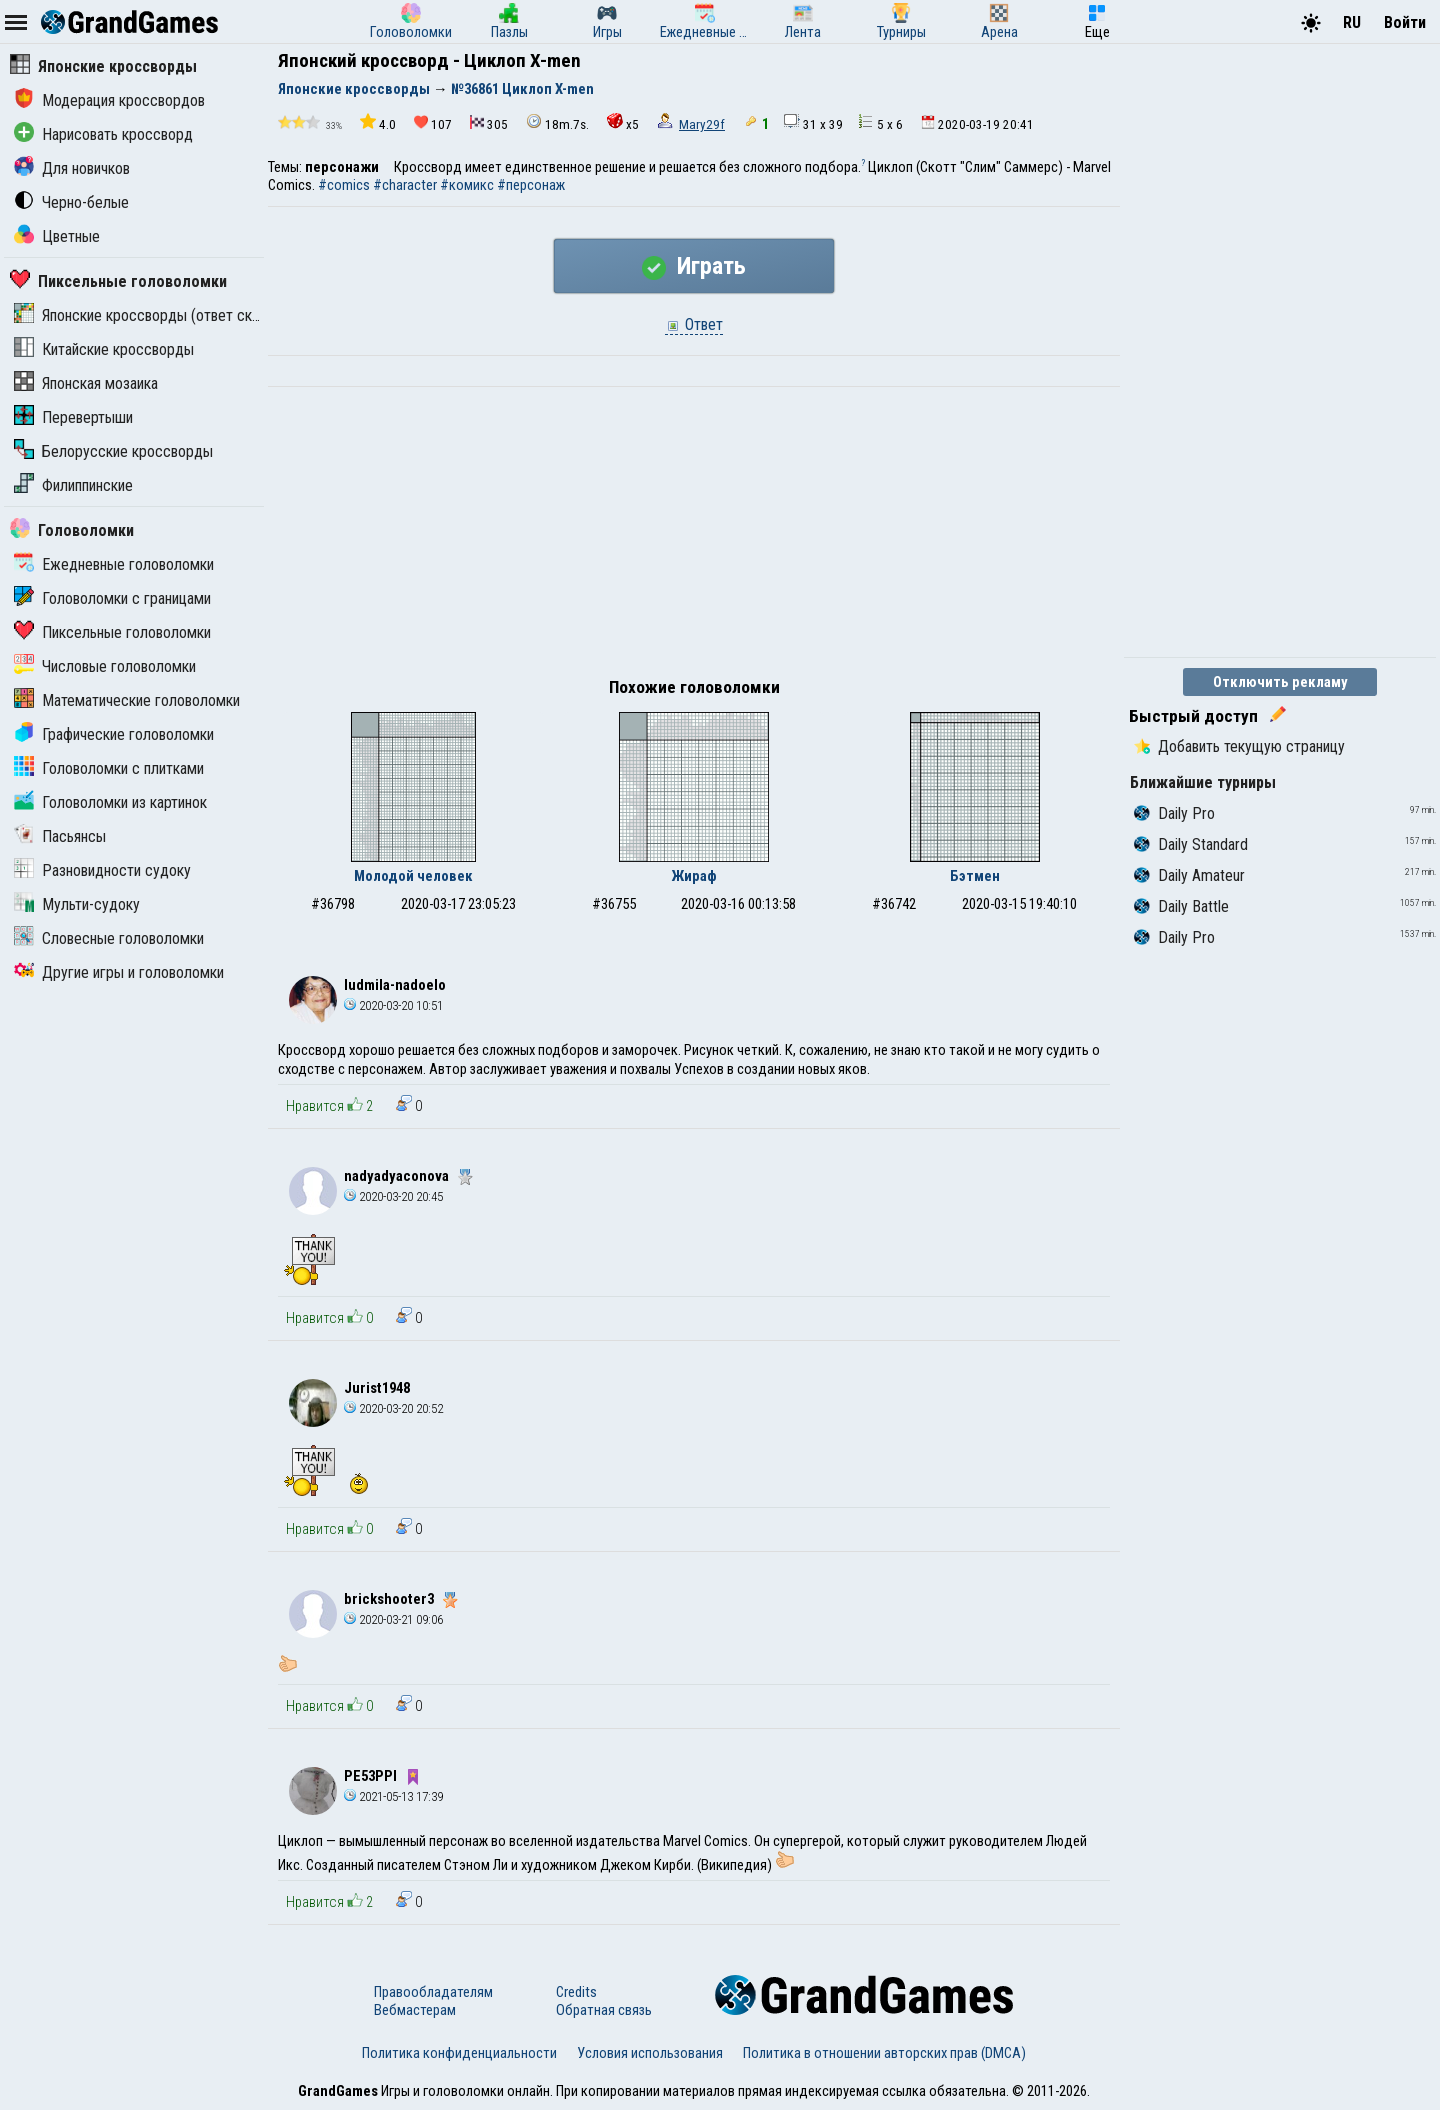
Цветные (57, 236)
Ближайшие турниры (1203, 782)
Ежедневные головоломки (114, 564)
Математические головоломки (127, 700)
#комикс (467, 185)
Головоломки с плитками (109, 768)
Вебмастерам (415, 2010)
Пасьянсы (60, 836)
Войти (1405, 22)
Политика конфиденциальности (459, 2053)
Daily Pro (1174, 813)
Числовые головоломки (105, 666)
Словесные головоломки (109, 938)
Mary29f (702, 124)
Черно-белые (71, 202)
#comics (344, 185)
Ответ (694, 324)
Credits (576, 1992)
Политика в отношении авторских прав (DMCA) (884, 2053)
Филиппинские (73, 485)
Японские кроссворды (103, 66)
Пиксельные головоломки (118, 281)
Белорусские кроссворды (113, 451)
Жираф (694, 876)
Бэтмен (975, 876)
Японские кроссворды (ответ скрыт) (148, 315)
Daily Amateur (1189, 875)
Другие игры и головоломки (119, 972)
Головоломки (72, 530)
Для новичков (72, 168)
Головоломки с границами (112, 598)
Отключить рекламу (1280, 682)
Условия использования (650, 2053)
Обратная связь (604, 2010)
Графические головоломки (114, 734)
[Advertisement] (694, 537)
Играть (694, 266)
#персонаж (531, 185)
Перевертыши (73, 417)
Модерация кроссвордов (109, 100)
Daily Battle (1181, 906)
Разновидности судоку (102, 870)
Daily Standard (1191, 844)
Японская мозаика (86, 383)
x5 (623, 122)
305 (489, 123)
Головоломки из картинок (110, 802)
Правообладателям (433, 1992)
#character (405, 185)
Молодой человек (413, 876)
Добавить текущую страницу (1239, 746)
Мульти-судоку (77, 904)
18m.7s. (557, 122)
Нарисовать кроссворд (103, 134)
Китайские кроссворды (104, 349)
